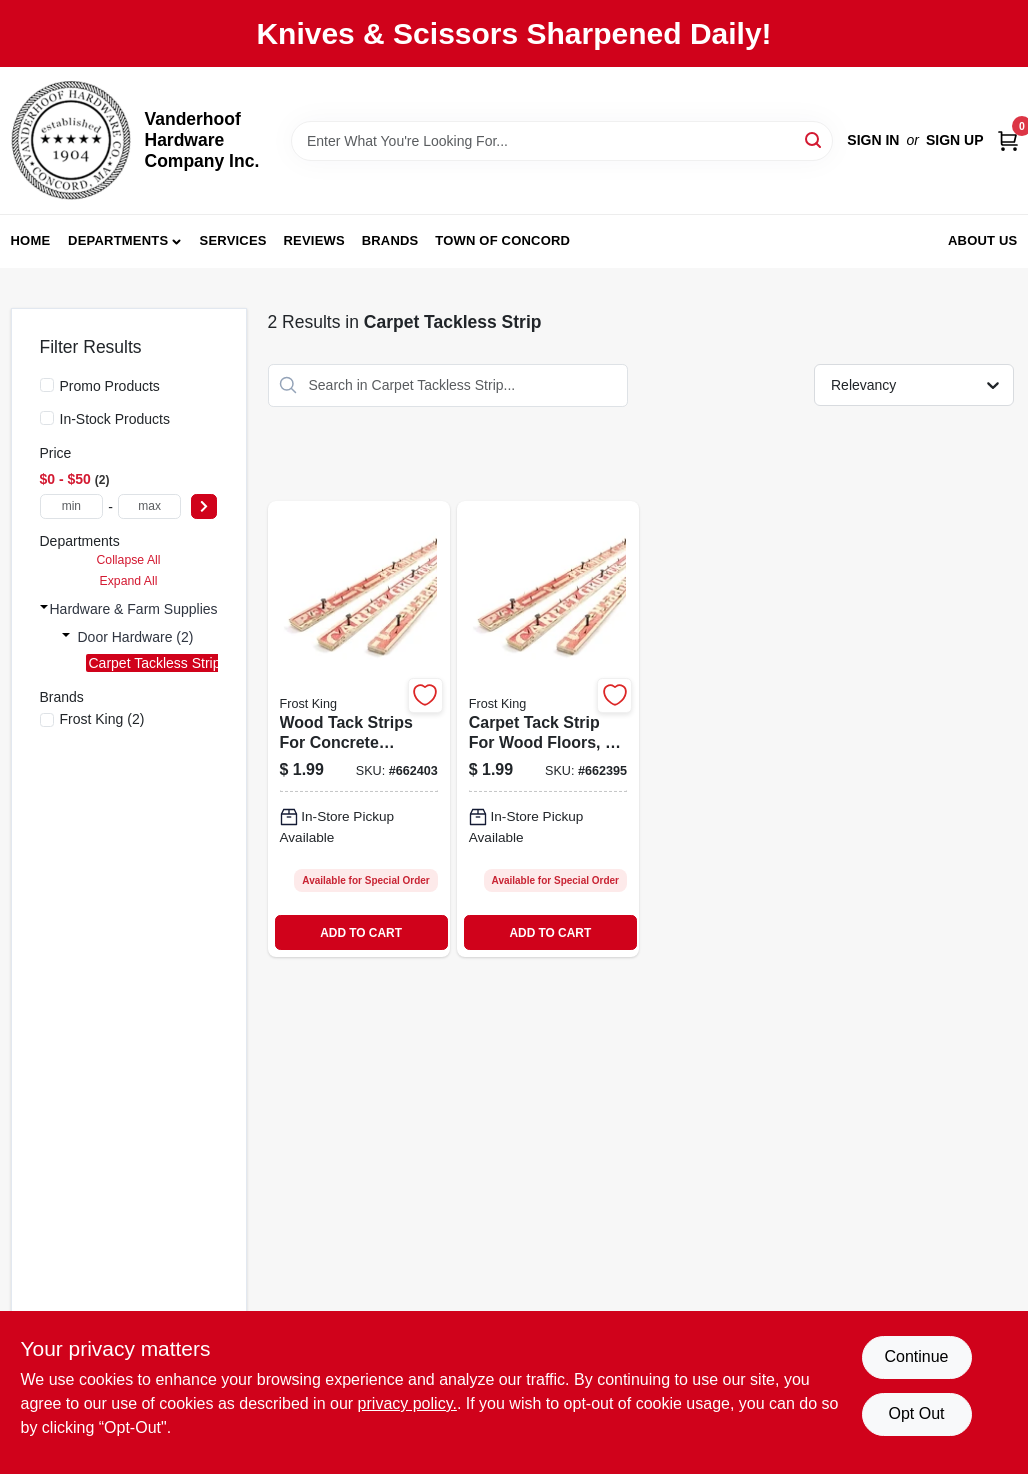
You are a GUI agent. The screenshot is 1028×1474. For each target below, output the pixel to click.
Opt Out (916, 1413)
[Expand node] (44, 607)
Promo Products (110, 386)
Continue (916, 1356)
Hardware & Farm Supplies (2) (144, 609)
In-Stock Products (115, 419)
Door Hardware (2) (136, 637)
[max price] (150, 506)
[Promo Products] (47, 385)
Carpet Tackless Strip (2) (165, 663)
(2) (102, 719)
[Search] (814, 139)
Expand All (129, 581)
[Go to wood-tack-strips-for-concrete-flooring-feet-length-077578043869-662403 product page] (359, 729)
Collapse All (128, 560)
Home (31, 240)
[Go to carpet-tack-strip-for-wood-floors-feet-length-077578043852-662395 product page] (548, 729)
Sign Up (955, 140)
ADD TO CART (361, 933)
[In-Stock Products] (47, 418)
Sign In (873, 140)
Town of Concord (502, 240)
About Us (983, 240)
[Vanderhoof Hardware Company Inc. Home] (71, 140)
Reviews (314, 240)
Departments (118, 240)
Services (233, 240)
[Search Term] (562, 141)
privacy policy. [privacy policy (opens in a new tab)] (407, 1403)
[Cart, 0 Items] (1008, 140)
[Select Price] (204, 506)
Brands (390, 240)
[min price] (72, 506)
